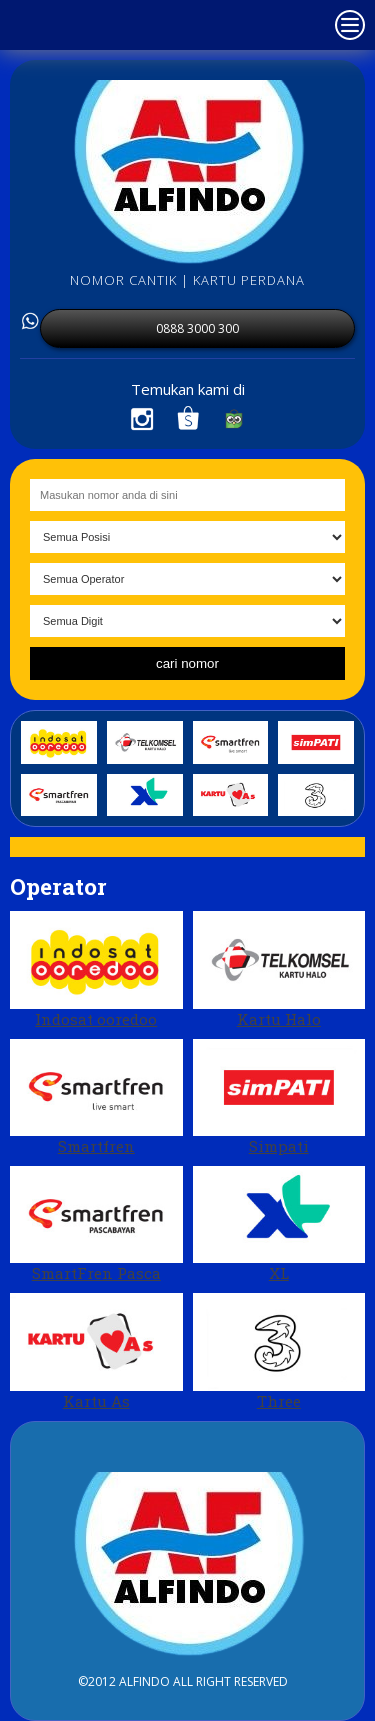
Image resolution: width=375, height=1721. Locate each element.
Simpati (279, 1097)
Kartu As (96, 1351)
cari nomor (187, 663)
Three (279, 1351)
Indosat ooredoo (96, 969)
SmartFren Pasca (96, 1224)
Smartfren (96, 1097)
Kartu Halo (279, 969)
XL (279, 1224)
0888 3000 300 (197, 328)
